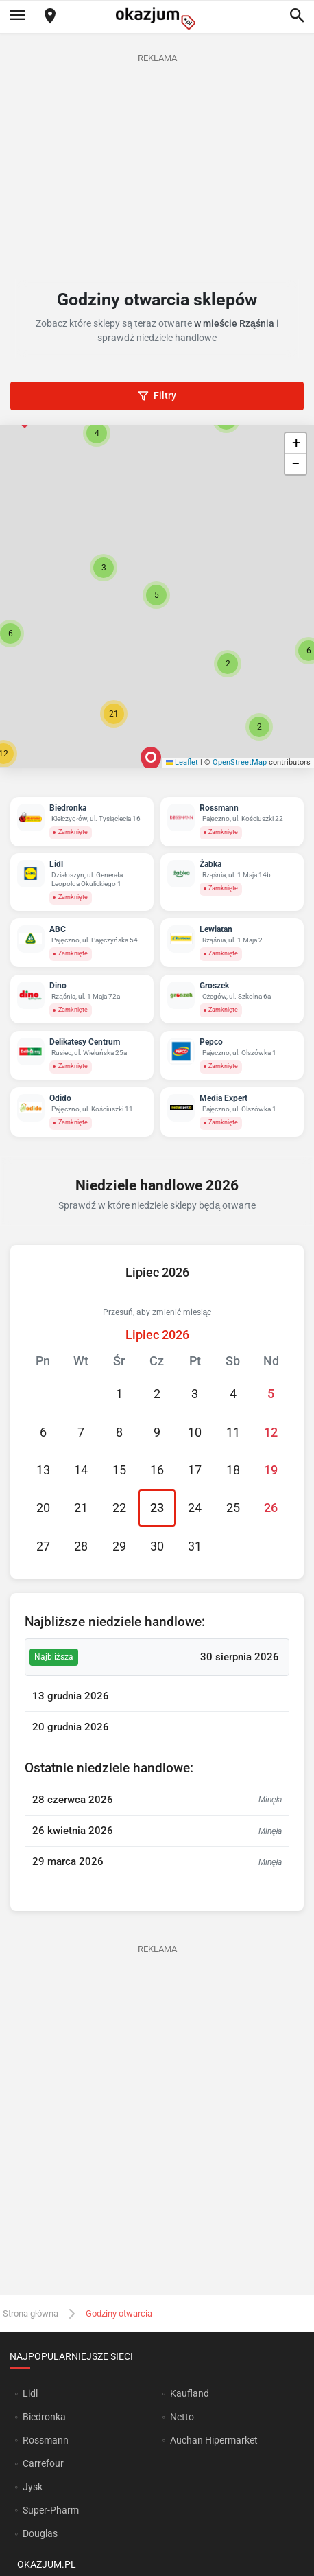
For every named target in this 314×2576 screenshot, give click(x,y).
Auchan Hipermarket (214, 2440)
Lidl (30, 2393)
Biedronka (44, 2416)
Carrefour (43, 2463)
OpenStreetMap (240, 762)
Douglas (40, 2533)
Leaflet (182, 762)
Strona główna (30, 2313)
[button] (156, 595)
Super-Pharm (51, 2510)
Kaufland (189, 2393)
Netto (182, 2416)
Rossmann (46, 2440)
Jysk (33, 2486)
